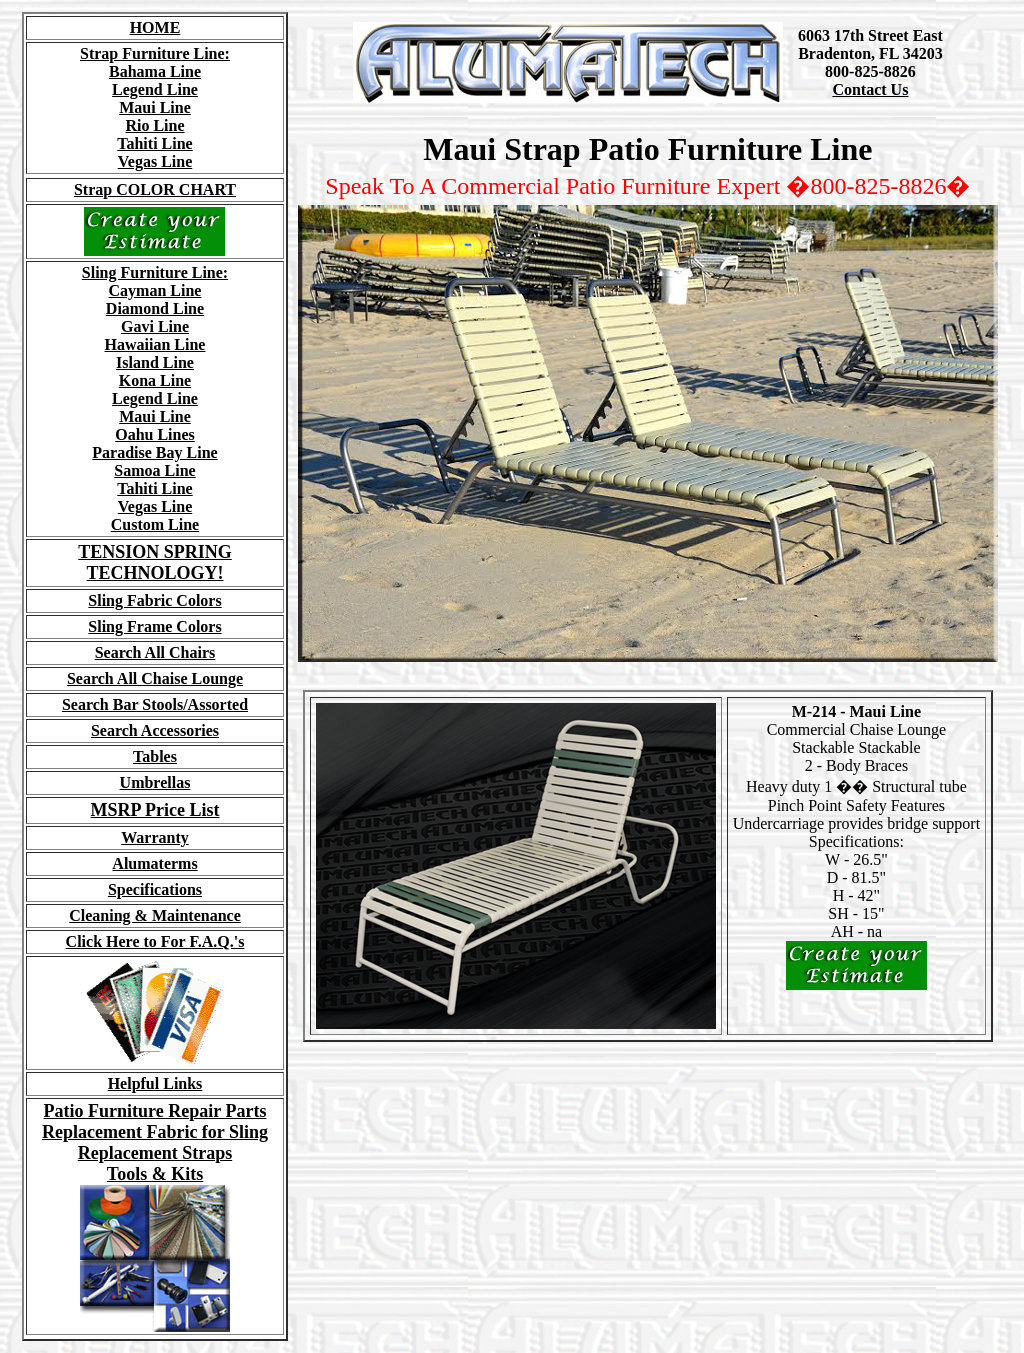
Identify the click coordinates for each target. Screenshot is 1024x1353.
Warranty (155, 837)
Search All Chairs (155, 652)
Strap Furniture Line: (155, 53)
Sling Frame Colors (154, 626)
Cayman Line (155, 290)
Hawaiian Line (155, 344)
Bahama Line (155, 71)
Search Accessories (155, 730)
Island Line (155, 362)
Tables (155, 756)
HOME (155, 27)
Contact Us (870, 89)
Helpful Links (155, 1083)
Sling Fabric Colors (154, 600)
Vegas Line (155, 161)
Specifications (155, 889)
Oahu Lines (155, 434)
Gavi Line (155, 326)
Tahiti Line (154, 143)
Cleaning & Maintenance (155, 915)
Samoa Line (154, 470)
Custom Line (155, 524)
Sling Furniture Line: (155, 272)
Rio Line (154, 125)
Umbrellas (155, 782)
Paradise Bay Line (154, 452)
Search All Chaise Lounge (155, 678)
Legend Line (155, 89)
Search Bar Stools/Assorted (155, 704)
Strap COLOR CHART (155, 189)
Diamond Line (155, 308)
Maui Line (155, 107)
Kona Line (155, 380)
